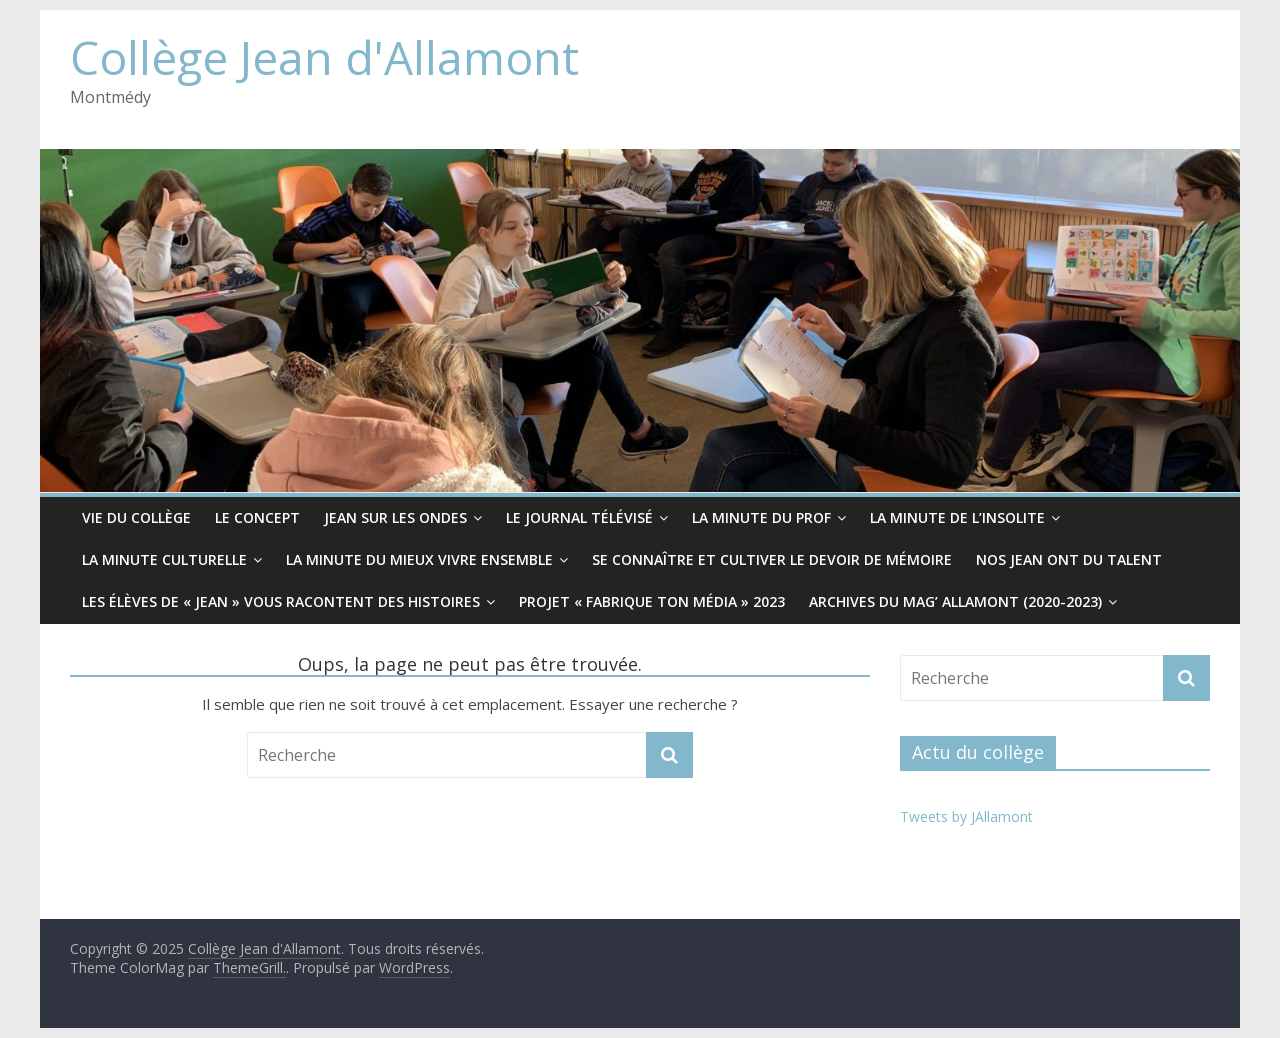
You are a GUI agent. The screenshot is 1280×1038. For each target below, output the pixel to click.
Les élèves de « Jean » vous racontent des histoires (281, 601)
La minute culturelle (164, 559)
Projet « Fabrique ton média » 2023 (652, 601)
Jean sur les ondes (395, 517)
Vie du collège (136, 517)
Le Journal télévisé (579, 517)
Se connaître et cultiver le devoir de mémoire (772, 559)
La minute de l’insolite (957, 517)
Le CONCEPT (257, 517)
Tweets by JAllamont (966, 816)
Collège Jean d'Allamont (324, 57)
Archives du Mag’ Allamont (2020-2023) (955, 601)
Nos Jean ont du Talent (1069, 559)
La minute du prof (761, 517)
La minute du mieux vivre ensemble (419, 559)
